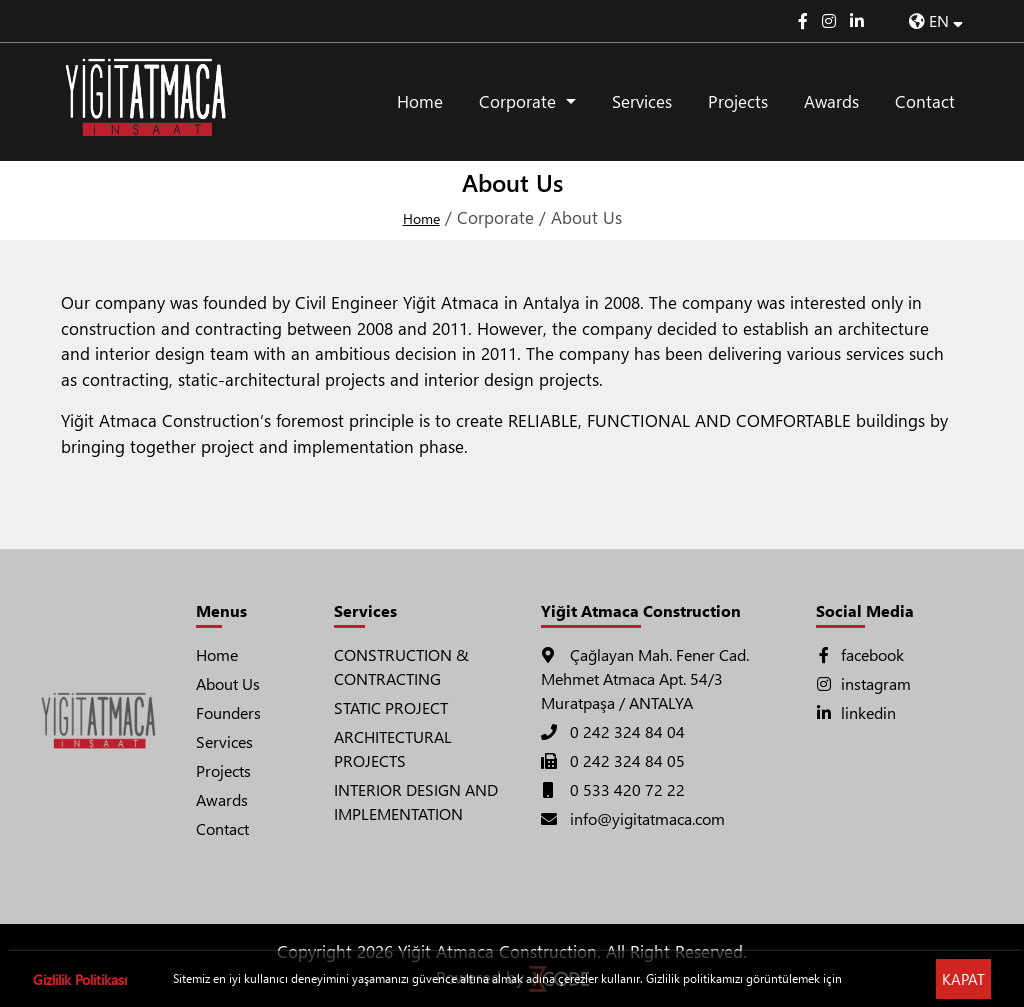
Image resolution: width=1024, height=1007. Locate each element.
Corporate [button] (520, 101)
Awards (831, 101)
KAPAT (963, 979)
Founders (228, 712)
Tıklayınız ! (872, 978)
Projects (738, 101)
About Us (228, 683)
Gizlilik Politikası (80, 979)
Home (420, 101)
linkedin (856, 712)
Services (642, 101)
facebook (860, 654)
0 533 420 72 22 (613, 789)
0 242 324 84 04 (613, 731)
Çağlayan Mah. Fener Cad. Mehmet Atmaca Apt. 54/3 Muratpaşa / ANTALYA (645, 678)
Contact (925, 101)
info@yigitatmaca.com (633, 818)
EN (936, 20)
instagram (863, 683)
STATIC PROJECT (391, 707)
